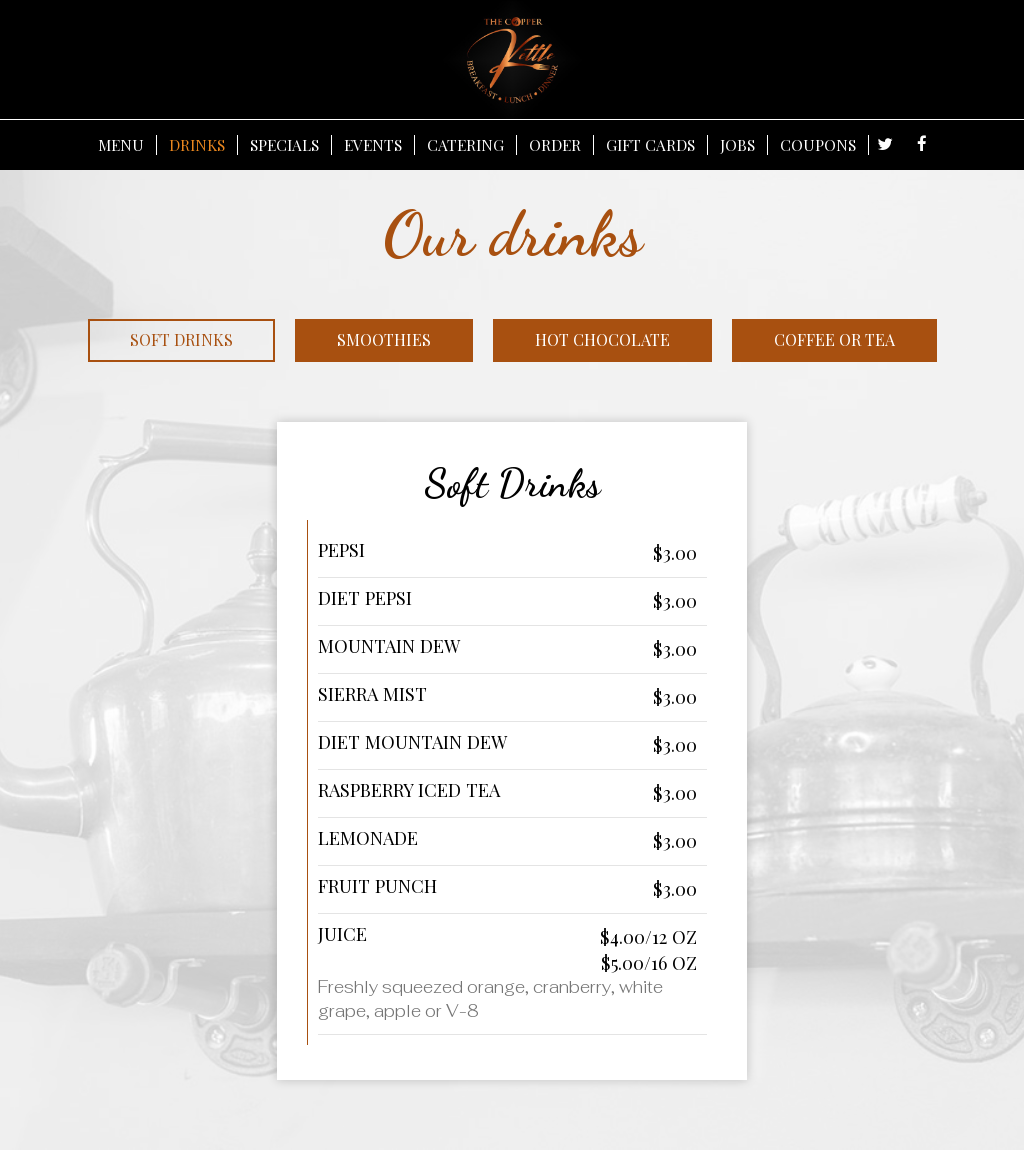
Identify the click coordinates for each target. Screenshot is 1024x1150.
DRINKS (197, 145)
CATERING (465, 145)
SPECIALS (284, 145)
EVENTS (373, 145)
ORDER (555, 145)
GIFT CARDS (650, 145)
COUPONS (818, 145)
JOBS (737, 145)
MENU (121, 145)
